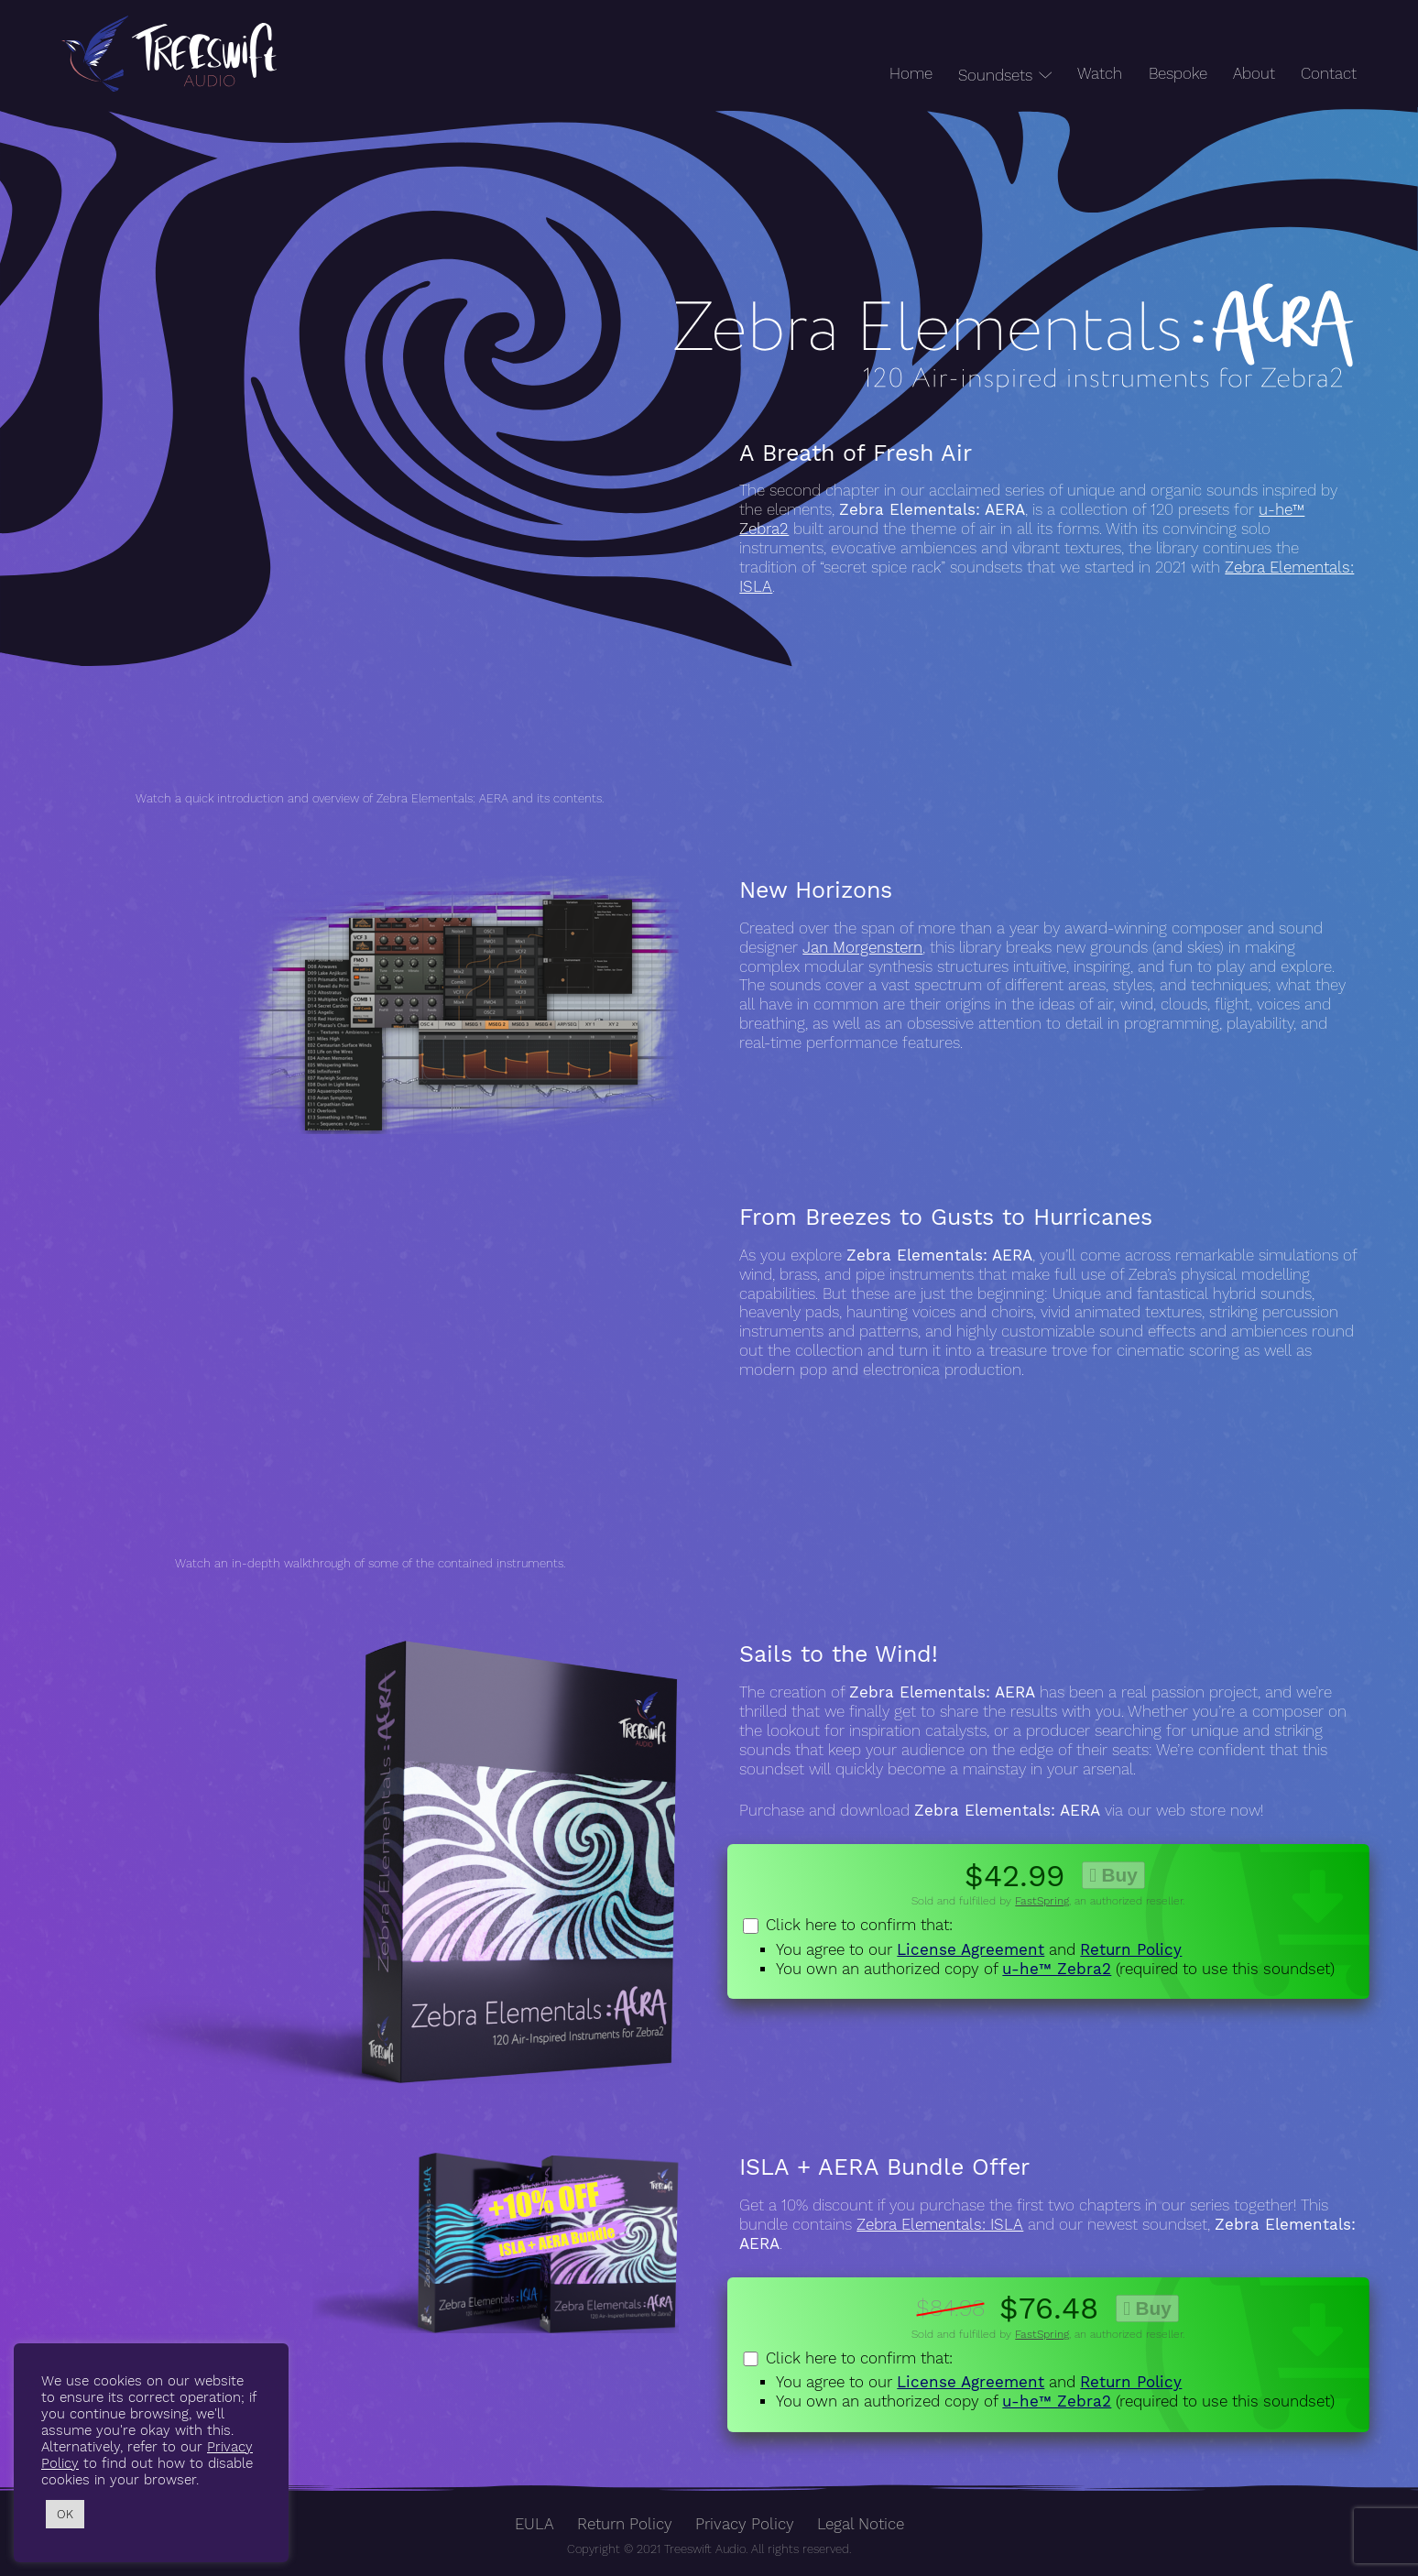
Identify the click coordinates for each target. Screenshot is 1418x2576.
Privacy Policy (744, 2524)
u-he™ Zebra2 (1056, 1969)
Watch (1099, 73)
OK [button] (65, 2514)
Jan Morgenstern (862, 947)
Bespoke (1178, 73)
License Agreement (970, 1950)
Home (911, 73)
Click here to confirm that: (1048, 1947)
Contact (1329, 73)
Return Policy (1131, 1950)
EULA (534, 2524)
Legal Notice (860, 2524)
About (1254, 73)
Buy (1113, 1874)
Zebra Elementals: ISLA (939, 2224)
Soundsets (995, 75)
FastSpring (1042, 1900)
